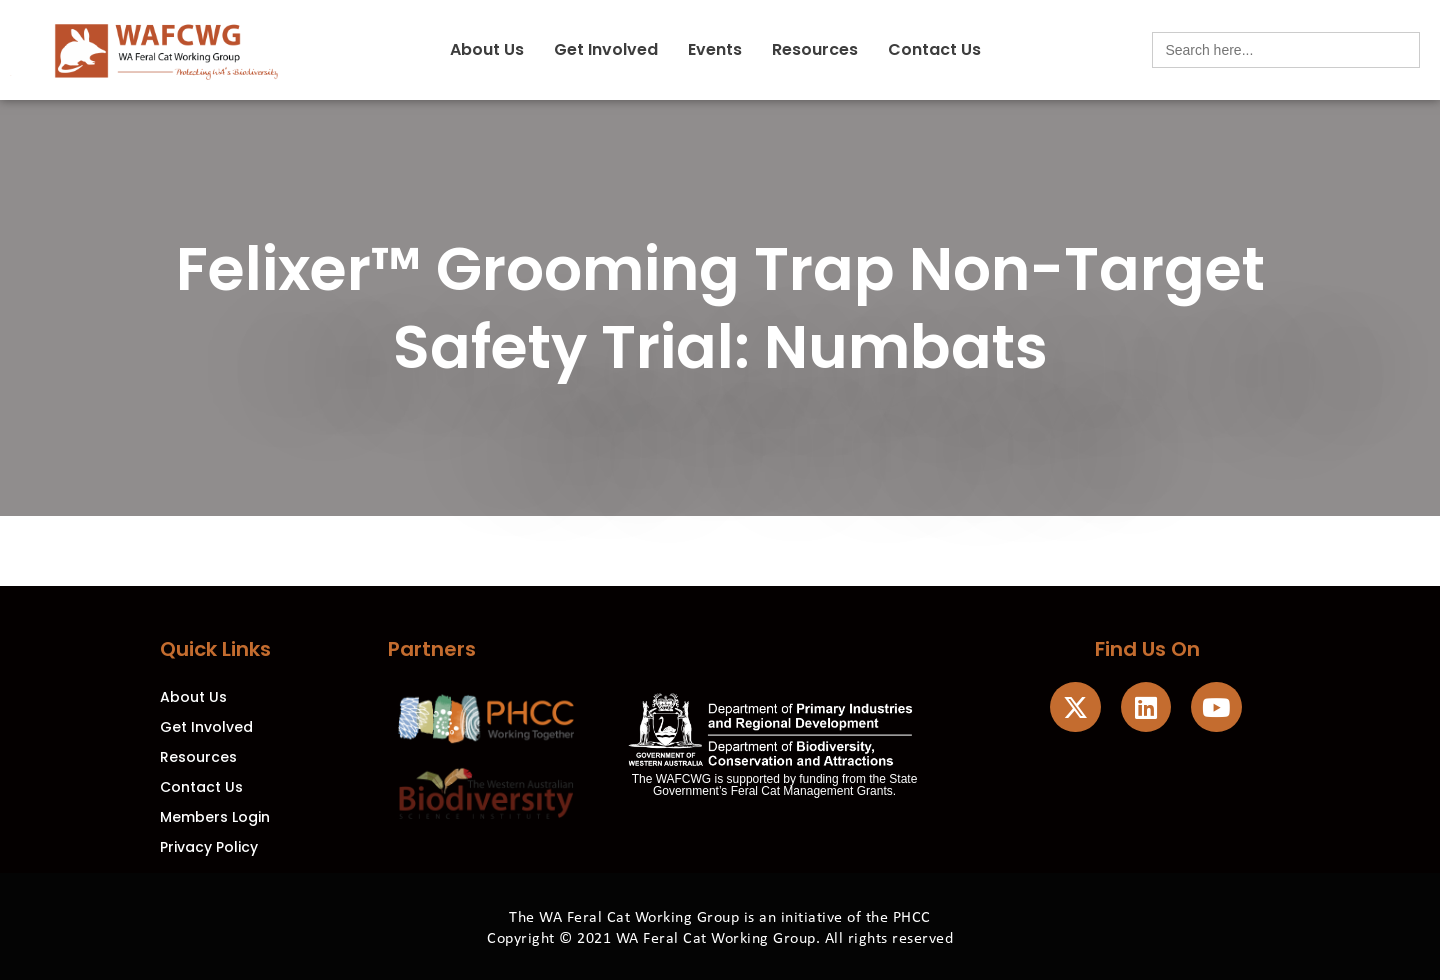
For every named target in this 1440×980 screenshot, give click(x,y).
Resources (815, 49)
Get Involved (606, 49)
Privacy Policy (209, 847)
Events (715, 49)
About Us (487, 49)
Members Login (215, 817)
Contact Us (934, 49)
